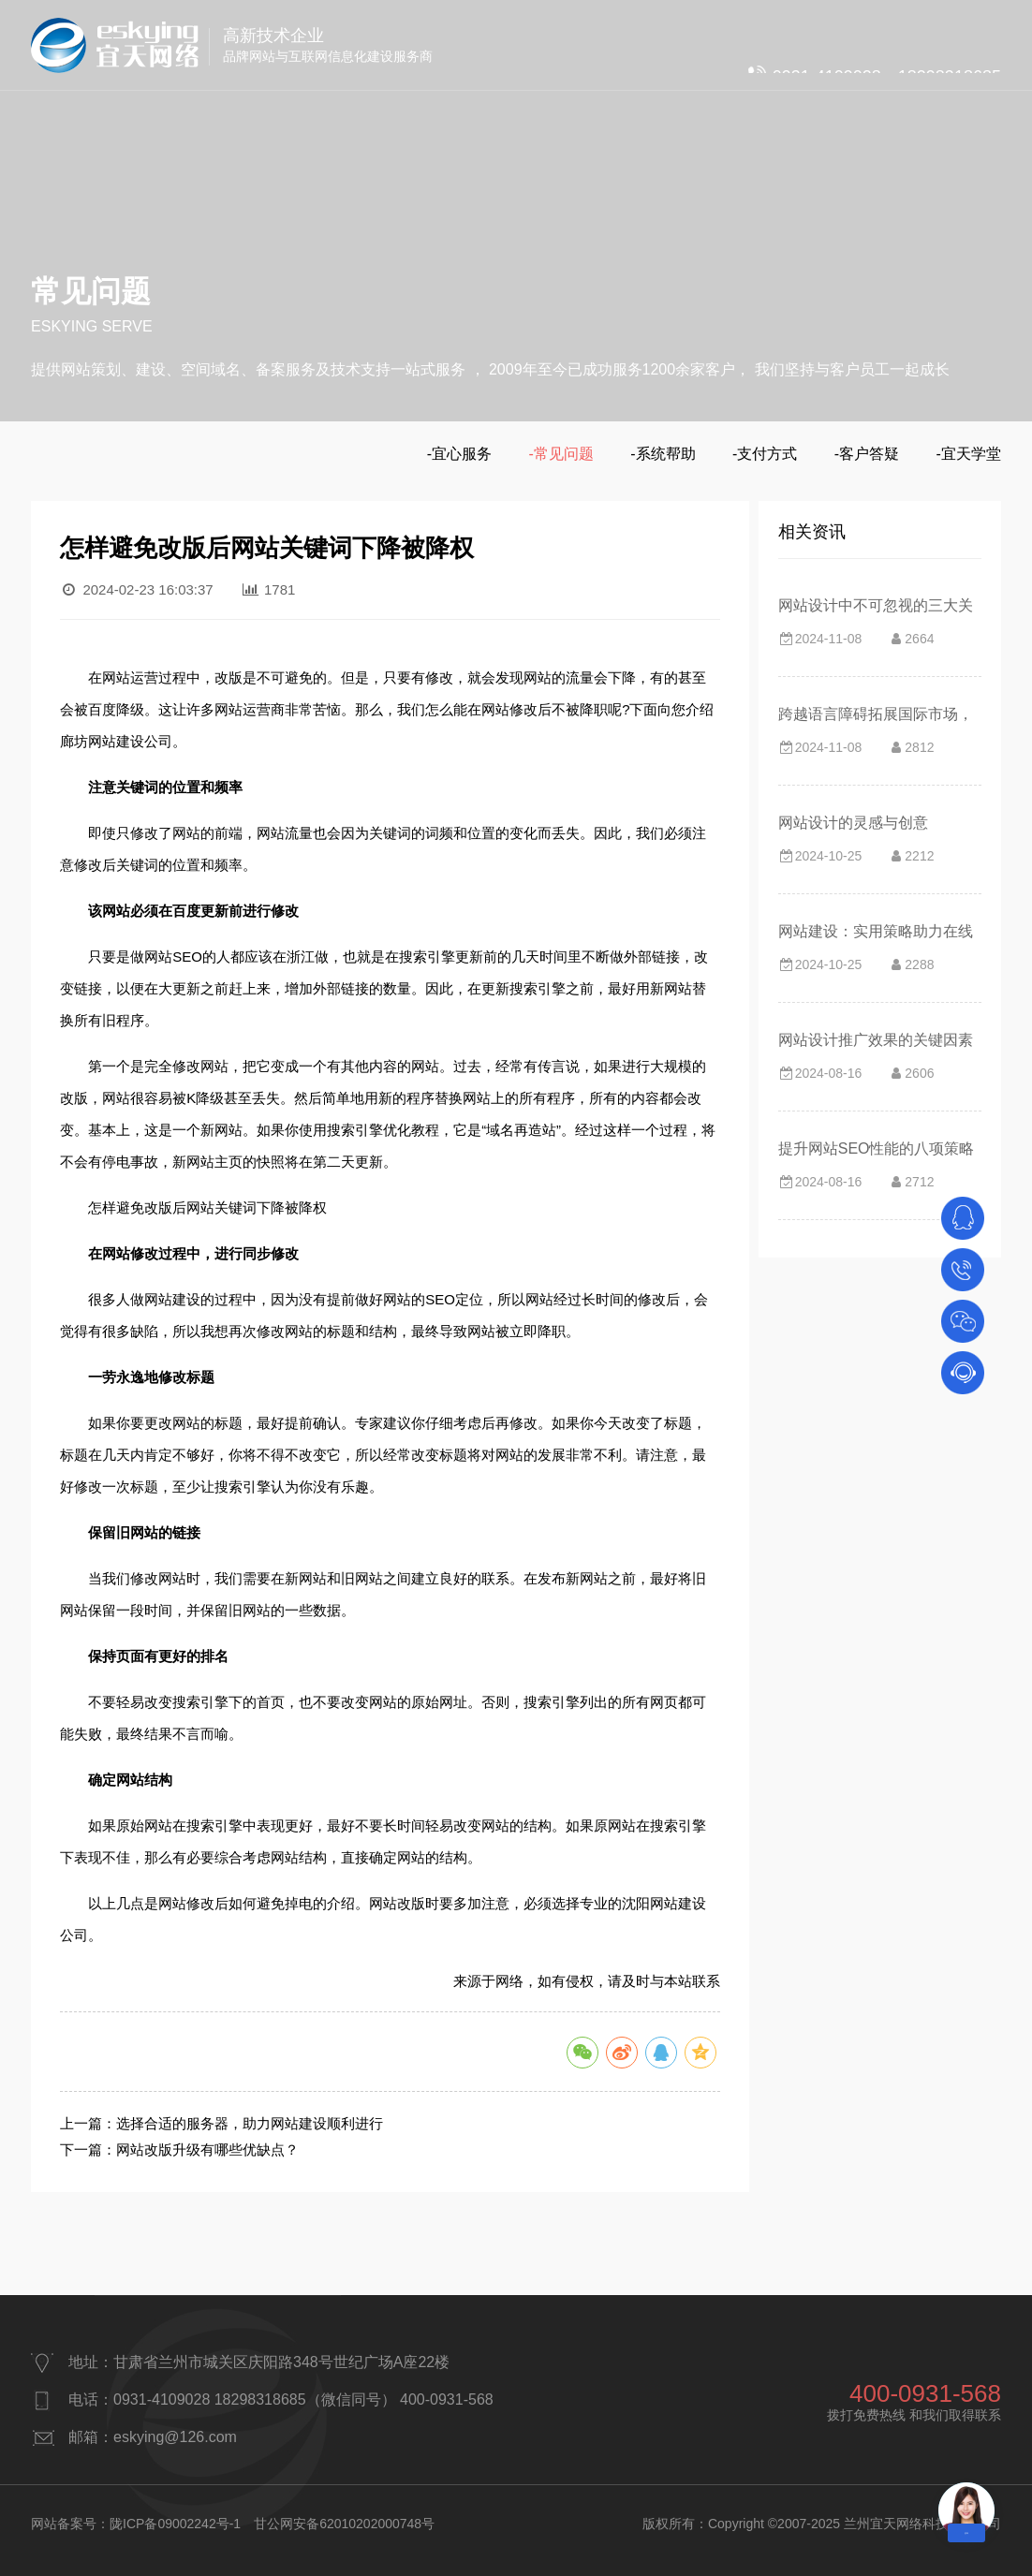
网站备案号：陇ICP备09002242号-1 (136, 2523)
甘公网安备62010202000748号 (344, 2523)
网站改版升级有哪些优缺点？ (207, 2149)
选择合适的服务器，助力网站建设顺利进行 (249, 2123)
